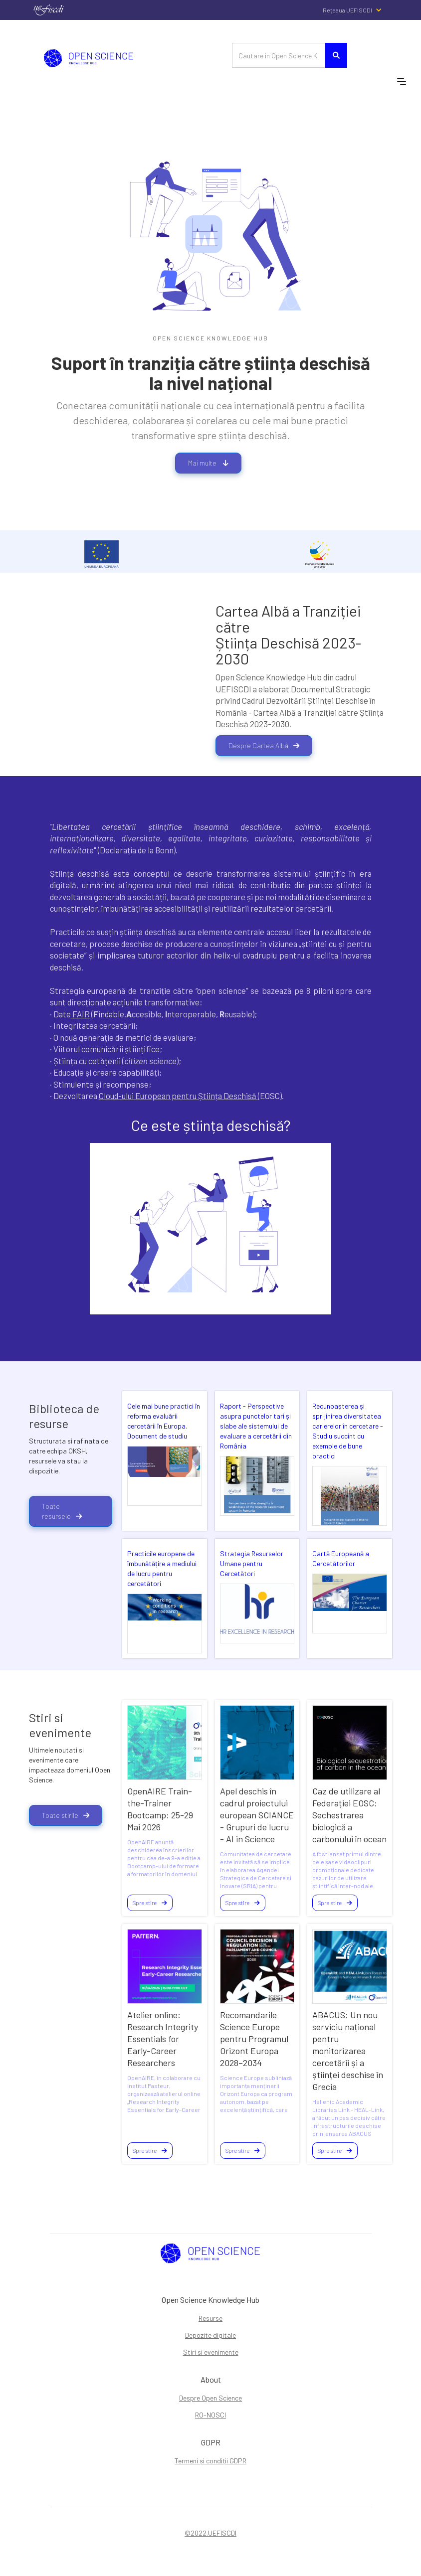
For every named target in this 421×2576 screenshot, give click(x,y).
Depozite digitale (210, 2335)
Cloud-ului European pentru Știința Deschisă (178, 1096)
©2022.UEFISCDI (210, 2533)
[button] (357, 10)
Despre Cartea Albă (263, 745)
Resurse (210, 2318)
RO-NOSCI (210, 2415)
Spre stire (150, 1902)
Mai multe (208, 463)
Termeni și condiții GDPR (210, 2460)
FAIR (80, 1014)
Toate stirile (65, 1815)
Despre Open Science (210, 2398)
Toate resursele (62, 1511)
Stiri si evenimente (210, 2352)
